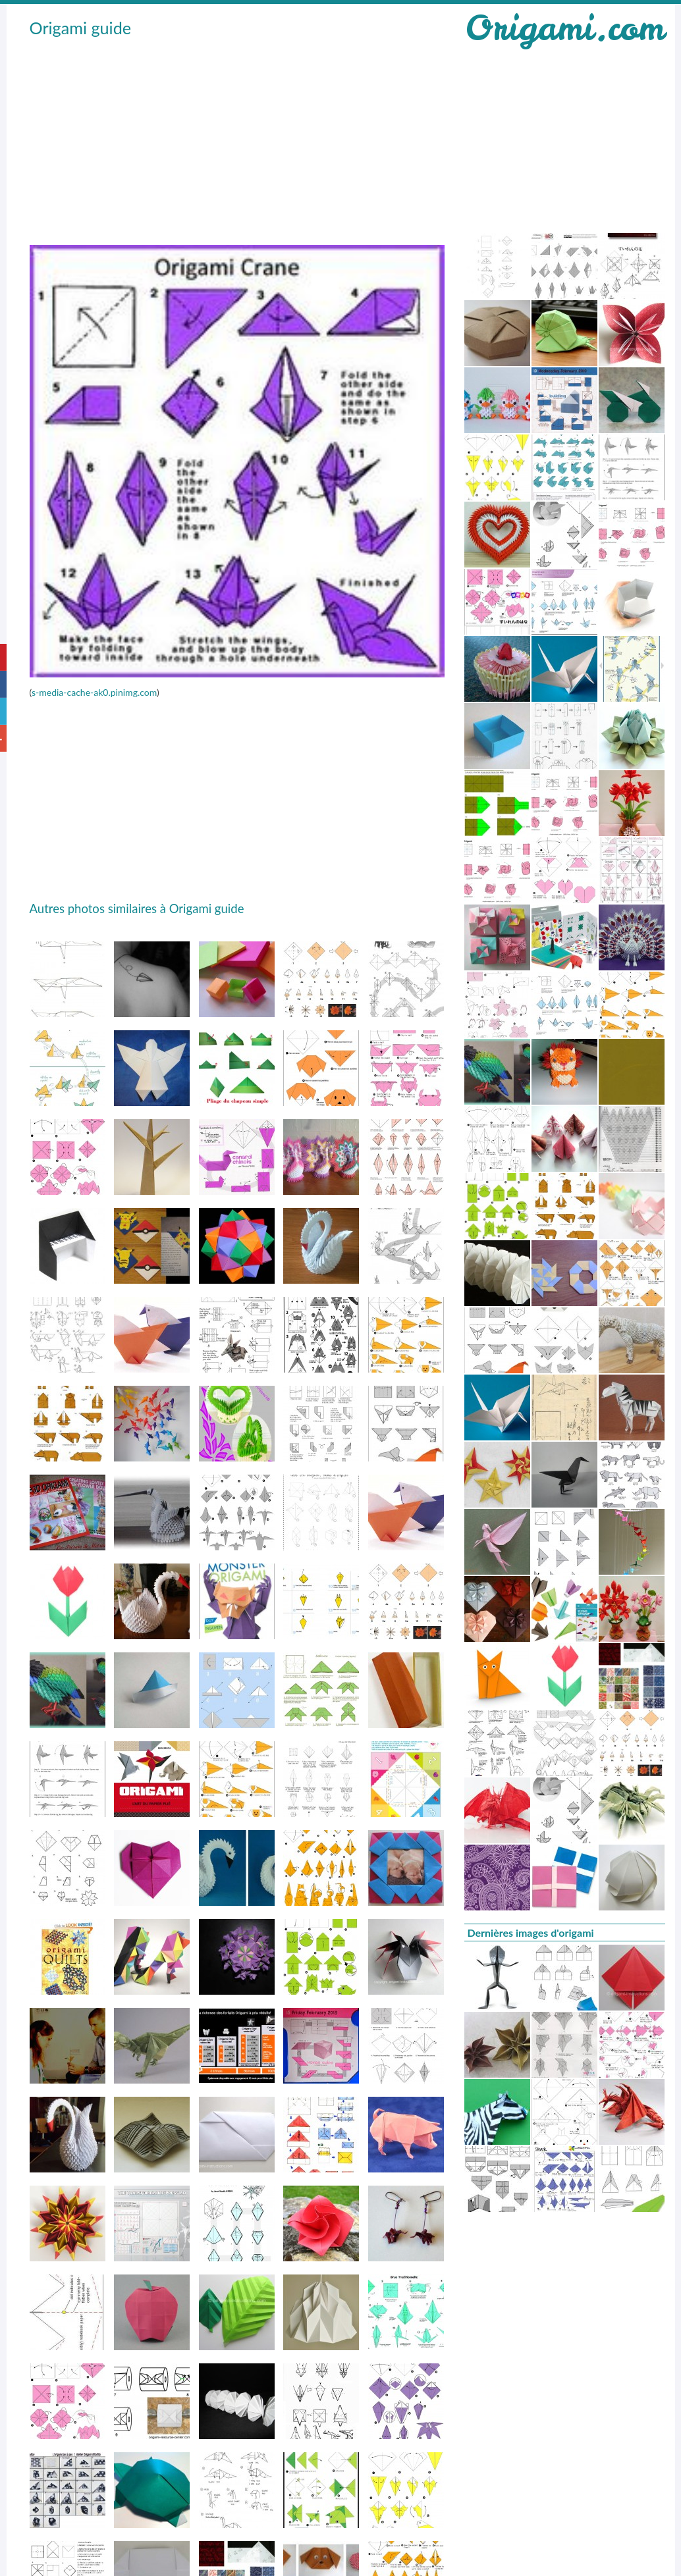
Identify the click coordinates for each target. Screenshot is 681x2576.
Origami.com (564, 28)
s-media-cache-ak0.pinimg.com (94, 692)
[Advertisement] (228, 139)
